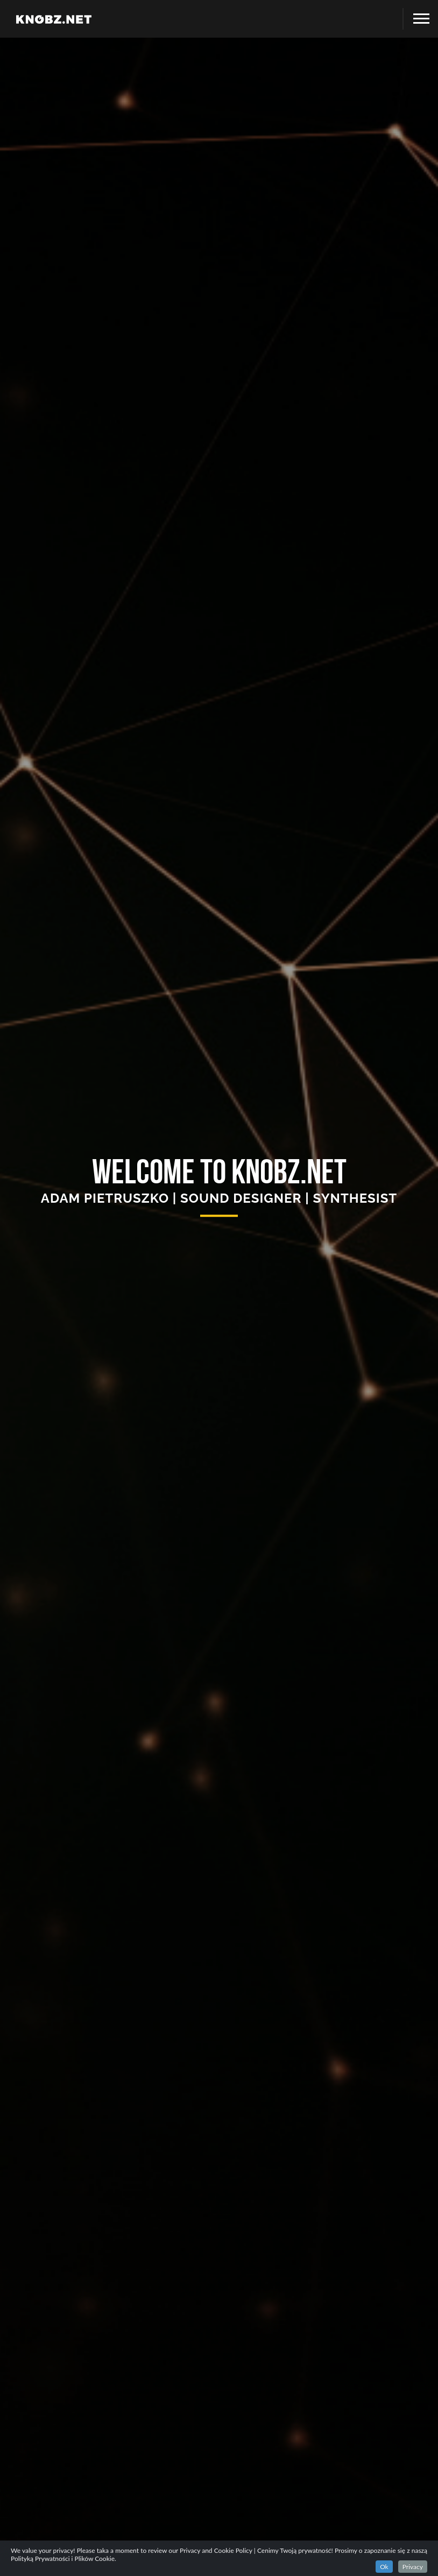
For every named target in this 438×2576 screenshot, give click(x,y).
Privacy (412, 2567)
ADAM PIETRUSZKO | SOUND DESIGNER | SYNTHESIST (219, 1198)
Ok (384, 2567)
